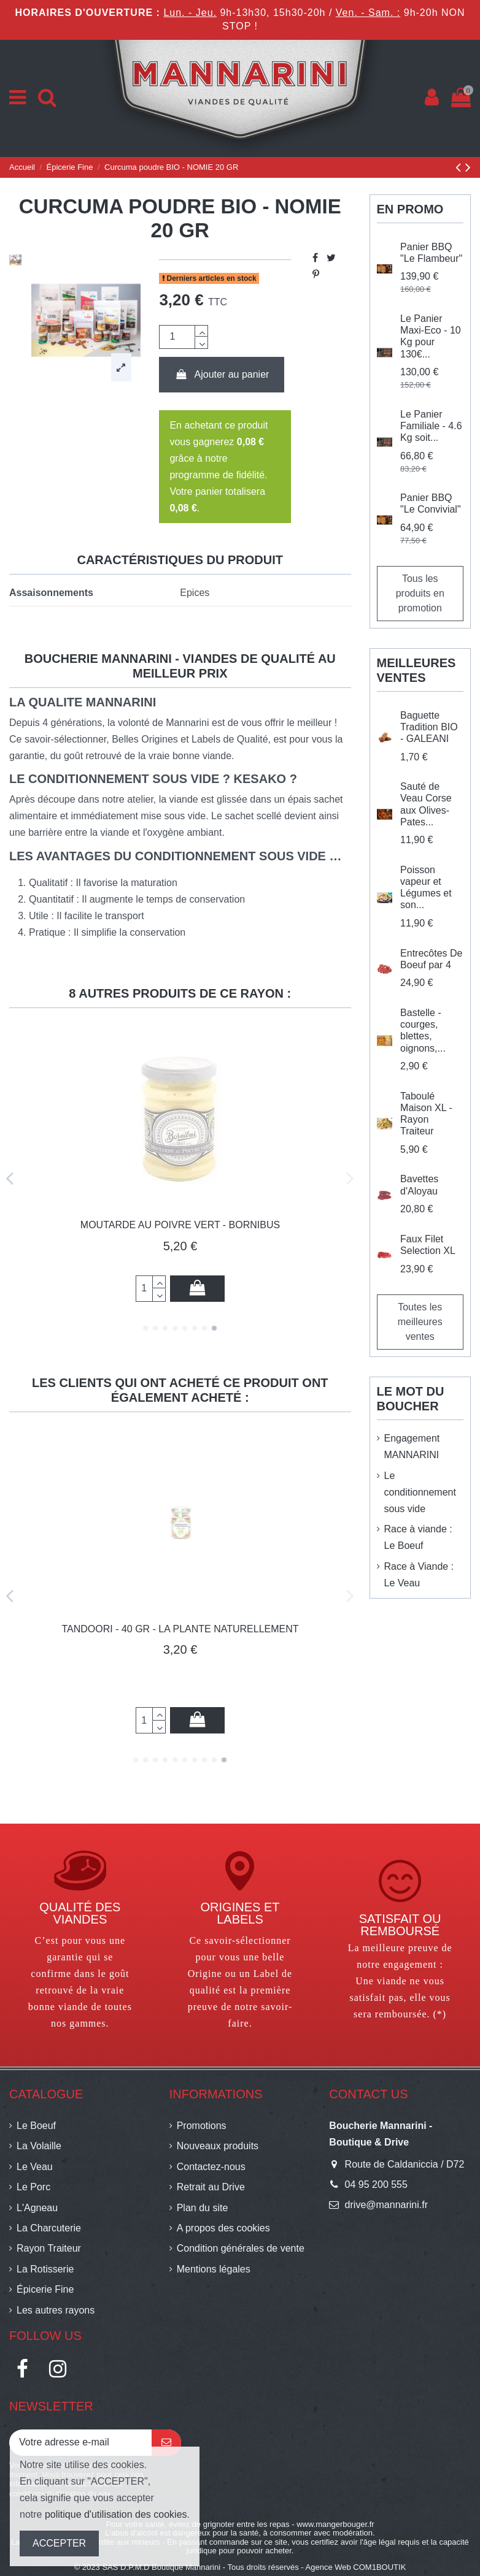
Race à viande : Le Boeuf (418, 1537)
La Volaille (39, 2146)
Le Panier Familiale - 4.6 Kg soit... (431, 426)
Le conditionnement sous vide (420, 1492)
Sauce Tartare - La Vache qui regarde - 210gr (180, 1629)
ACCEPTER (59, 2543)
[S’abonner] (166, 2442)
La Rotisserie (45, 2269)
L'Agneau (37, 2208)
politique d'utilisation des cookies (116, 2514)
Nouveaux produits (217, 2146)
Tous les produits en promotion (420, 593)
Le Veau (35, 2166)
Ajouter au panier (221, 374)
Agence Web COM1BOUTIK (356, 2567)
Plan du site (202, 2208)
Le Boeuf (36, 2125)
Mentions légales (213, 2269)
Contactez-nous (211, 2166)
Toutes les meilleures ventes (420, 1322)
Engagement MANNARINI (412, 1446)
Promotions (201, 2125)
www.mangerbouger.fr (335, 2524)
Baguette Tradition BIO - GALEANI (429, 727)
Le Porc (33, 2187)
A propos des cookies (223, 2228)
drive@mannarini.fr (386, 2205)
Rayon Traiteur (49, 2248)
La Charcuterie (49, 2228)
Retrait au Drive (211, 2187)
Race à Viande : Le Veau (419, 1574)
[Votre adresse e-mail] (80, 2442)
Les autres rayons (56, 2310)
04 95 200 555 (376, 2184)
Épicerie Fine (45, 2289)
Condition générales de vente (240, 2248)
